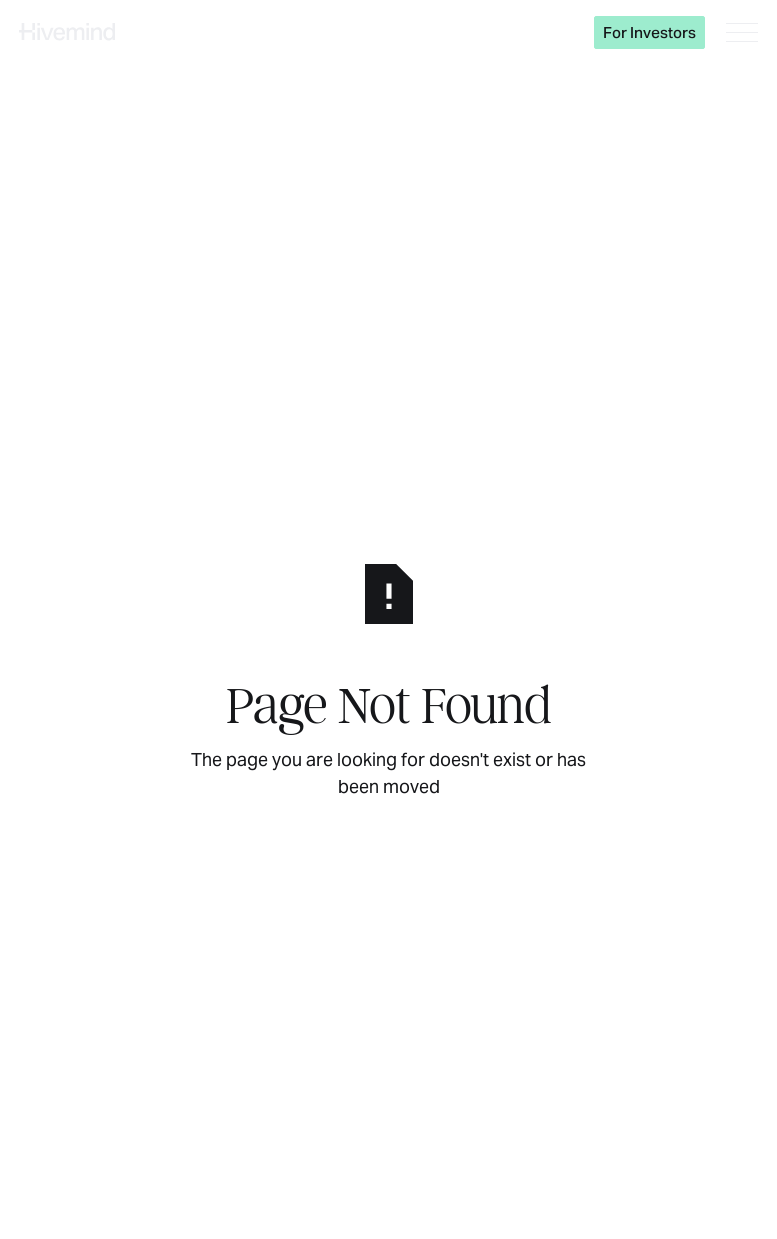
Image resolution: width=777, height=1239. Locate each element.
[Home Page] (67, 31)
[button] (742, 32)
